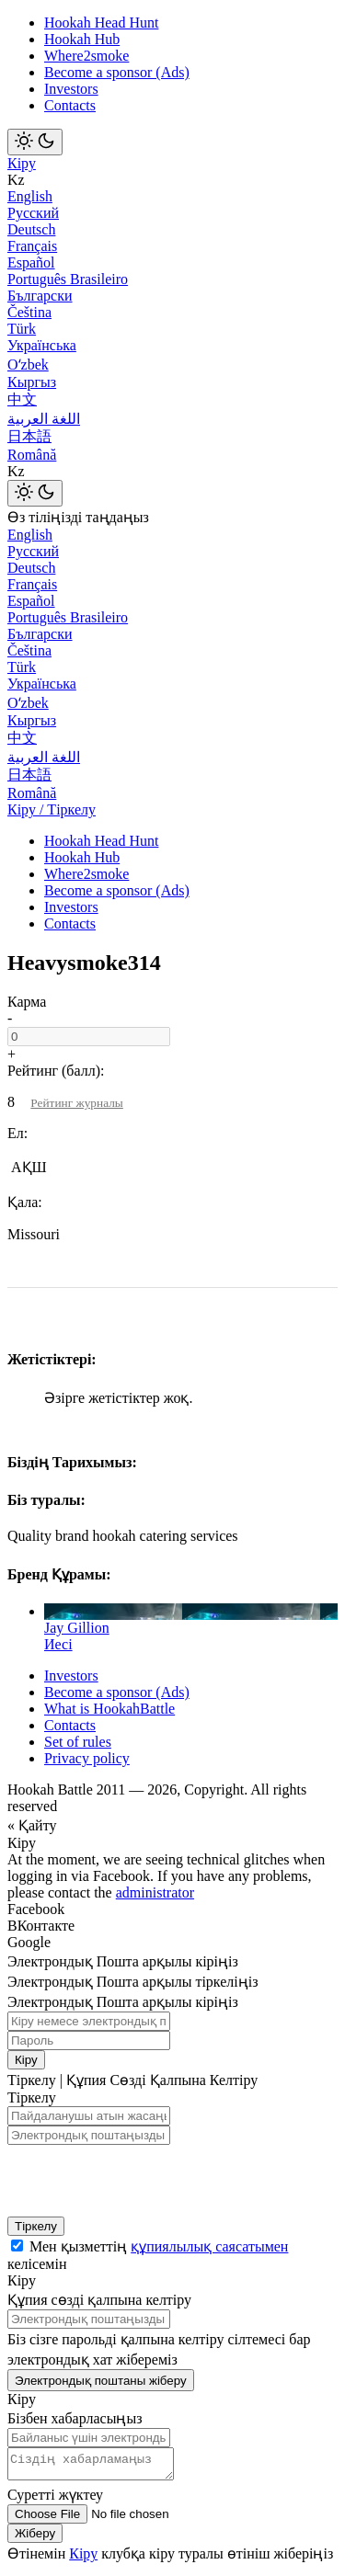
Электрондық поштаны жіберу (101, 2381)
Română (31, 454)
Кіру (21, 163)
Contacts (70, 105)
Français (32, 246)
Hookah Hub (82, 39)
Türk (21, 328)
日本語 (29, 436)
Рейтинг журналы (76, 1103)
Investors (71, 89)
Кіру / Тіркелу (51, 809)
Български (40, 295)
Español (31, 262)
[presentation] (127, 2175)
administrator (155, 1892)
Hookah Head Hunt (101, 22)
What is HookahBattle (109, 1708)
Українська (41, 345)
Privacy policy (87, 1758)
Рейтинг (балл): (55, 1070)
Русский (33, 213)
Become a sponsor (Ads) (117, 72)
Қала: (24, 1202)
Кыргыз (31, 382)
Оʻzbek (28, 364)
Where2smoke (86, 55)
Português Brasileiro (67, 279)
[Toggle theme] (35, 142)
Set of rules (77, 1742)
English (29, 196)
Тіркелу (36, 2226)
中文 (22, 399)
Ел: (17, 1133)
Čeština (29, 312)
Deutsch (31, 229)
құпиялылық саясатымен (209, 2246)
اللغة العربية (43, 419)
